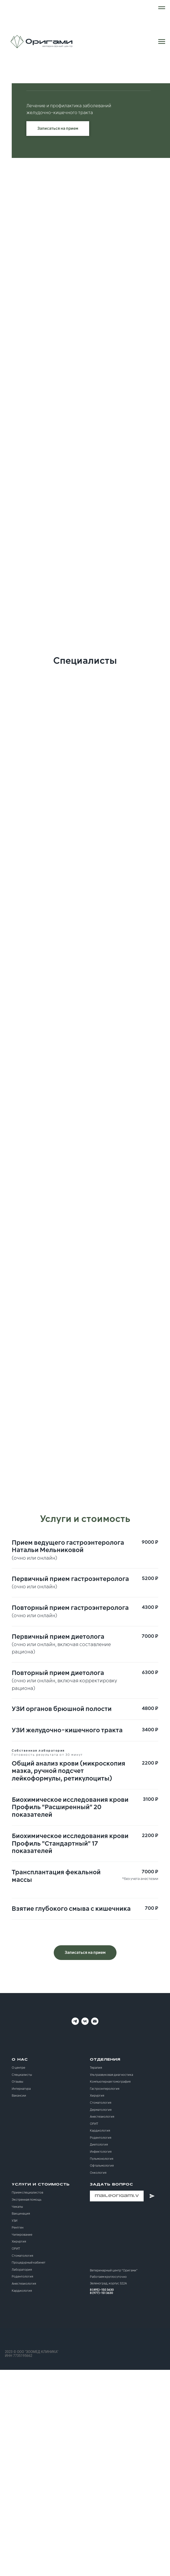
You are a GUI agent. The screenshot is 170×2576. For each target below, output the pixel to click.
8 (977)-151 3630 (101, 2293)
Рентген (17, 2228)
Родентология (100, 2138)
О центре (18, 2068)
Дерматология (101, 2110)
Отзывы (17, 2082)
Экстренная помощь (27, 2200)
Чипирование (22, 2235)
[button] (57, 128)
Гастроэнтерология (104, 2089)
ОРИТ (94, 2124)
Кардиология (100, 2131)
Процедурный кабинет (28, 2263)
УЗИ (14, 2221)
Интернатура (21, 2089)
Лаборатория (22, 2270)
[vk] (85, 2023)
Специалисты (22, 2075)
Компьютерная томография (110, 2082)
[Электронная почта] (94, 2023)
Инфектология (101, 2152)
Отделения (105, 2059)
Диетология (99, 2145)
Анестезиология (102, 2117)
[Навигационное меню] (161, 41)
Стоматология (100, 2103)
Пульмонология (101, 2159)
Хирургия (97, 2096)
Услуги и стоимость (41, 2184)
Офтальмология (102, 2166)
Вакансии (19, 2096)
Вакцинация (21, 2214)
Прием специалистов (27, 2193)
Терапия (96, 2068)
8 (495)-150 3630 (102, 2290)
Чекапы (17, 2207)
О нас (20, 2059)
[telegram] (75, 2023)
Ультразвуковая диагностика (111, 2075)
